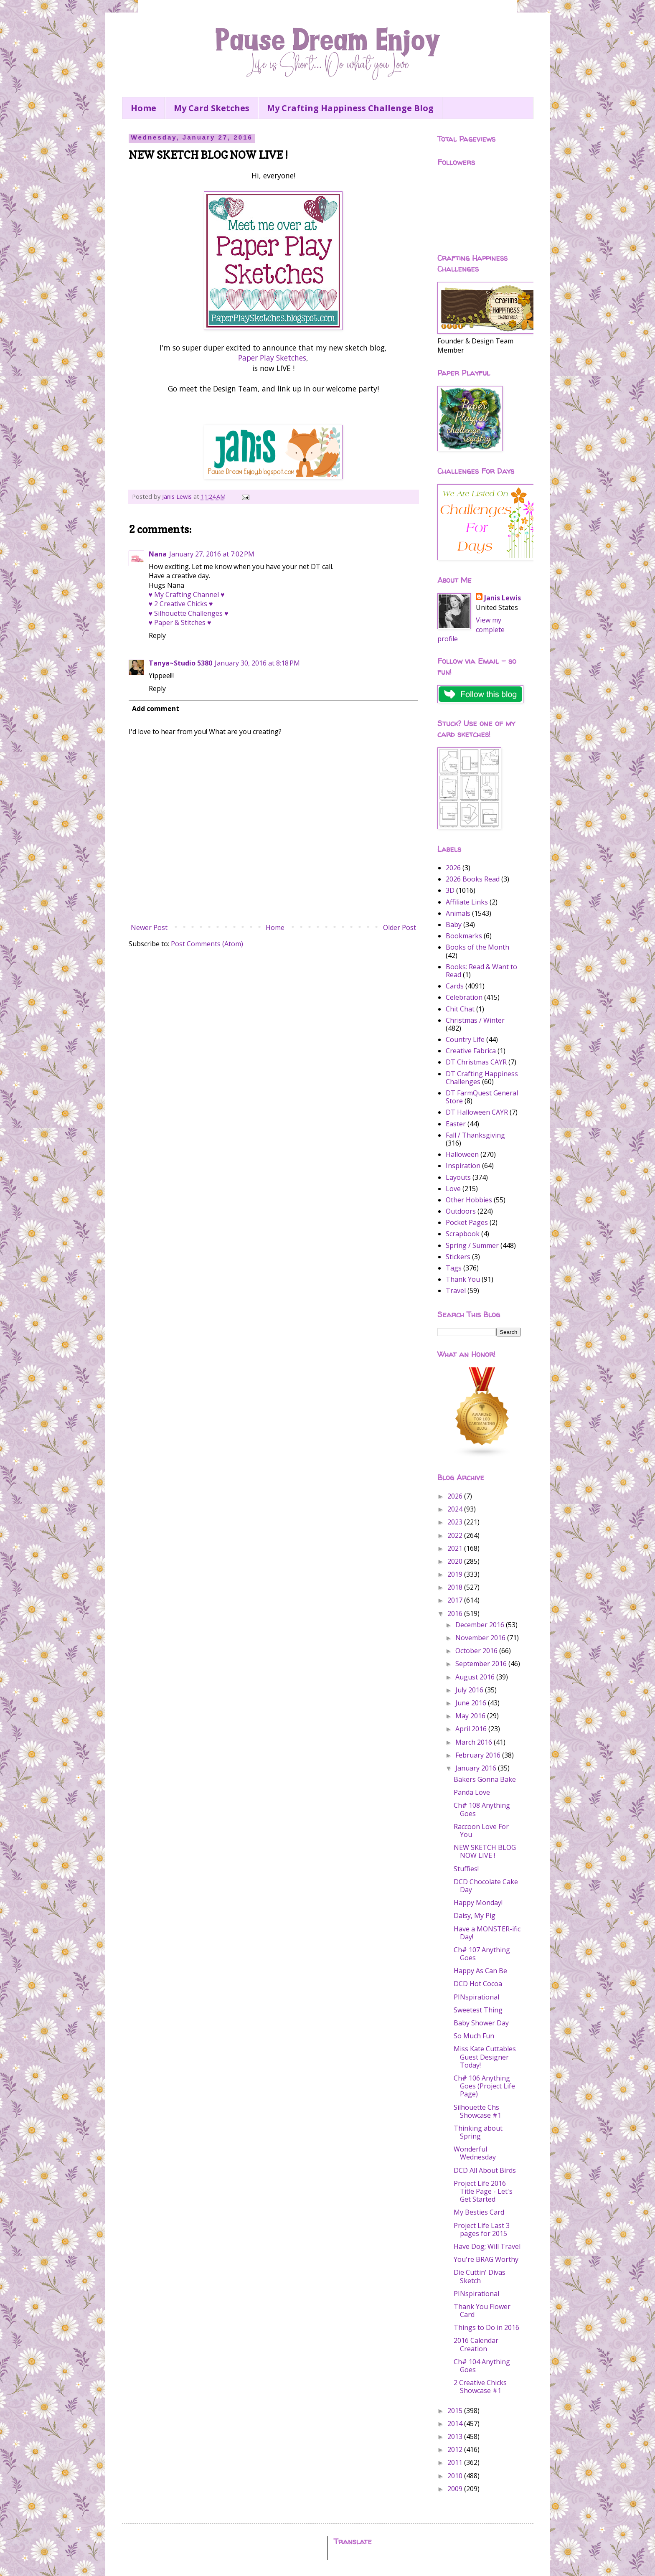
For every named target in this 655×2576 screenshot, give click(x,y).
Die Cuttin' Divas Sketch (479, 2276)
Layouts (458, 1177)
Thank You (463, 1279)
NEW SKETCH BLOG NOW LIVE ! (485, 1851)
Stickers (458, 1256)
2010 (455, 2475)
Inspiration (463, 1165)
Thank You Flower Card (482, 2310)
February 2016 (478, 1755)
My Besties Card (479, 2212)
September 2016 (481, 1663)
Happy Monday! (478, 1902)
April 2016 (471, 1728)
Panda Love (472, 1792)
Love (453, 1188)
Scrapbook (463, 1233)
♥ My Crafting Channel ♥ (187, 594)
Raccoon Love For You (481, 1830)
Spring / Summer (472, 1245)
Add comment (155, 708)
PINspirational (476, 1997)
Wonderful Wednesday (475, 2153)
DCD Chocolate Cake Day (486, 1885)
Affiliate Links (467, 902)
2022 (455, 1535)
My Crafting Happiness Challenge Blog (350, 108)
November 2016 (481, 1637)
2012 (455, 2449)
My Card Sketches (211, 108)
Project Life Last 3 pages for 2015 (482, 2229)
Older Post (399, 927)
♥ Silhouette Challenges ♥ (188, 613)
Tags (454, 1268)
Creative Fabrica (471, 1050)
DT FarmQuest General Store (482, 1096)
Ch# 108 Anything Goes (482, 1809)
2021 (455, 1548)
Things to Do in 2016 (486, 2327)
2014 (455, 2423)
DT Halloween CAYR (477, 1112)
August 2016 (475, 1677)
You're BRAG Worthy (486, 2259)
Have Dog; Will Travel (487, 2246)
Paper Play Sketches (272, 358)
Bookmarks (464, 935)
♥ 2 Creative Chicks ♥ (181, 603)
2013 (455, 2436)
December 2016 (480, 1624)
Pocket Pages (467, 1222)
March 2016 (474, 1742)
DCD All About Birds (485, 2170)
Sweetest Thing (478, 2010)
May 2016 (471, 1715)
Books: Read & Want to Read (481, 970)
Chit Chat (460, 1009)
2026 (453, 867)
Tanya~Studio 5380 (180, 663)
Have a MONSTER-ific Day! (487, 1932)
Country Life (465, 1039)
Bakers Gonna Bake (485, 1779)
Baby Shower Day (481, 2022)
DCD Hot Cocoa (478, 1983)
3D (450, 890)
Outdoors (461, 1211)
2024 (455, 1509)
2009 (455, 2488)
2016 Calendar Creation (476, 2344)
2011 (455, 2462)
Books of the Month (477, 947)
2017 (455, 1600)
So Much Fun (474, 2035)
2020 (455, 1561)
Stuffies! (466, 1868)
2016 (455, 1613)
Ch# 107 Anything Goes (482, 1953)
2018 (455, 1587)
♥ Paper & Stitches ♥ (180, 622)
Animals (458, 913)
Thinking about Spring (478, 2132)
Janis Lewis (502, 597)
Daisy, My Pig (474, 1915)
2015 (455, 2410)
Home (143, 108)
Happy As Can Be (480, 1970)
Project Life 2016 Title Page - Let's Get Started (483, 2191)
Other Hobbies (469, 1199)
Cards (455, 986)
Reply (157, 635)
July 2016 (470, 1689)
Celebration (464, 997)
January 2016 (476, 1768)
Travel (456, 1290)
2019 (455, 1574)
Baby (454, 924)
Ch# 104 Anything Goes (482, 2365)
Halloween (462, 1154)
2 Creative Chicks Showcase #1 (480, 2386)
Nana (158, 554)
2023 (455, 1522)
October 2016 (477, 1650)
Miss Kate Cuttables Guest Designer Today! (485, 2056)
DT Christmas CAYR (476, 1062)
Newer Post (149, 927)
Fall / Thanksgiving (475, 1135)
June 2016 (471, 1702)
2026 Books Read (473, 879)
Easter (456, 1123)
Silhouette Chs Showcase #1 (477, 2111)
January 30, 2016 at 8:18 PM (257, 663)
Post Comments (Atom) (207, 943)
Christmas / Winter (475, 1020)
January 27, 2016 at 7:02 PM (211, 554)
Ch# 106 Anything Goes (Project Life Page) (484, 2085)
